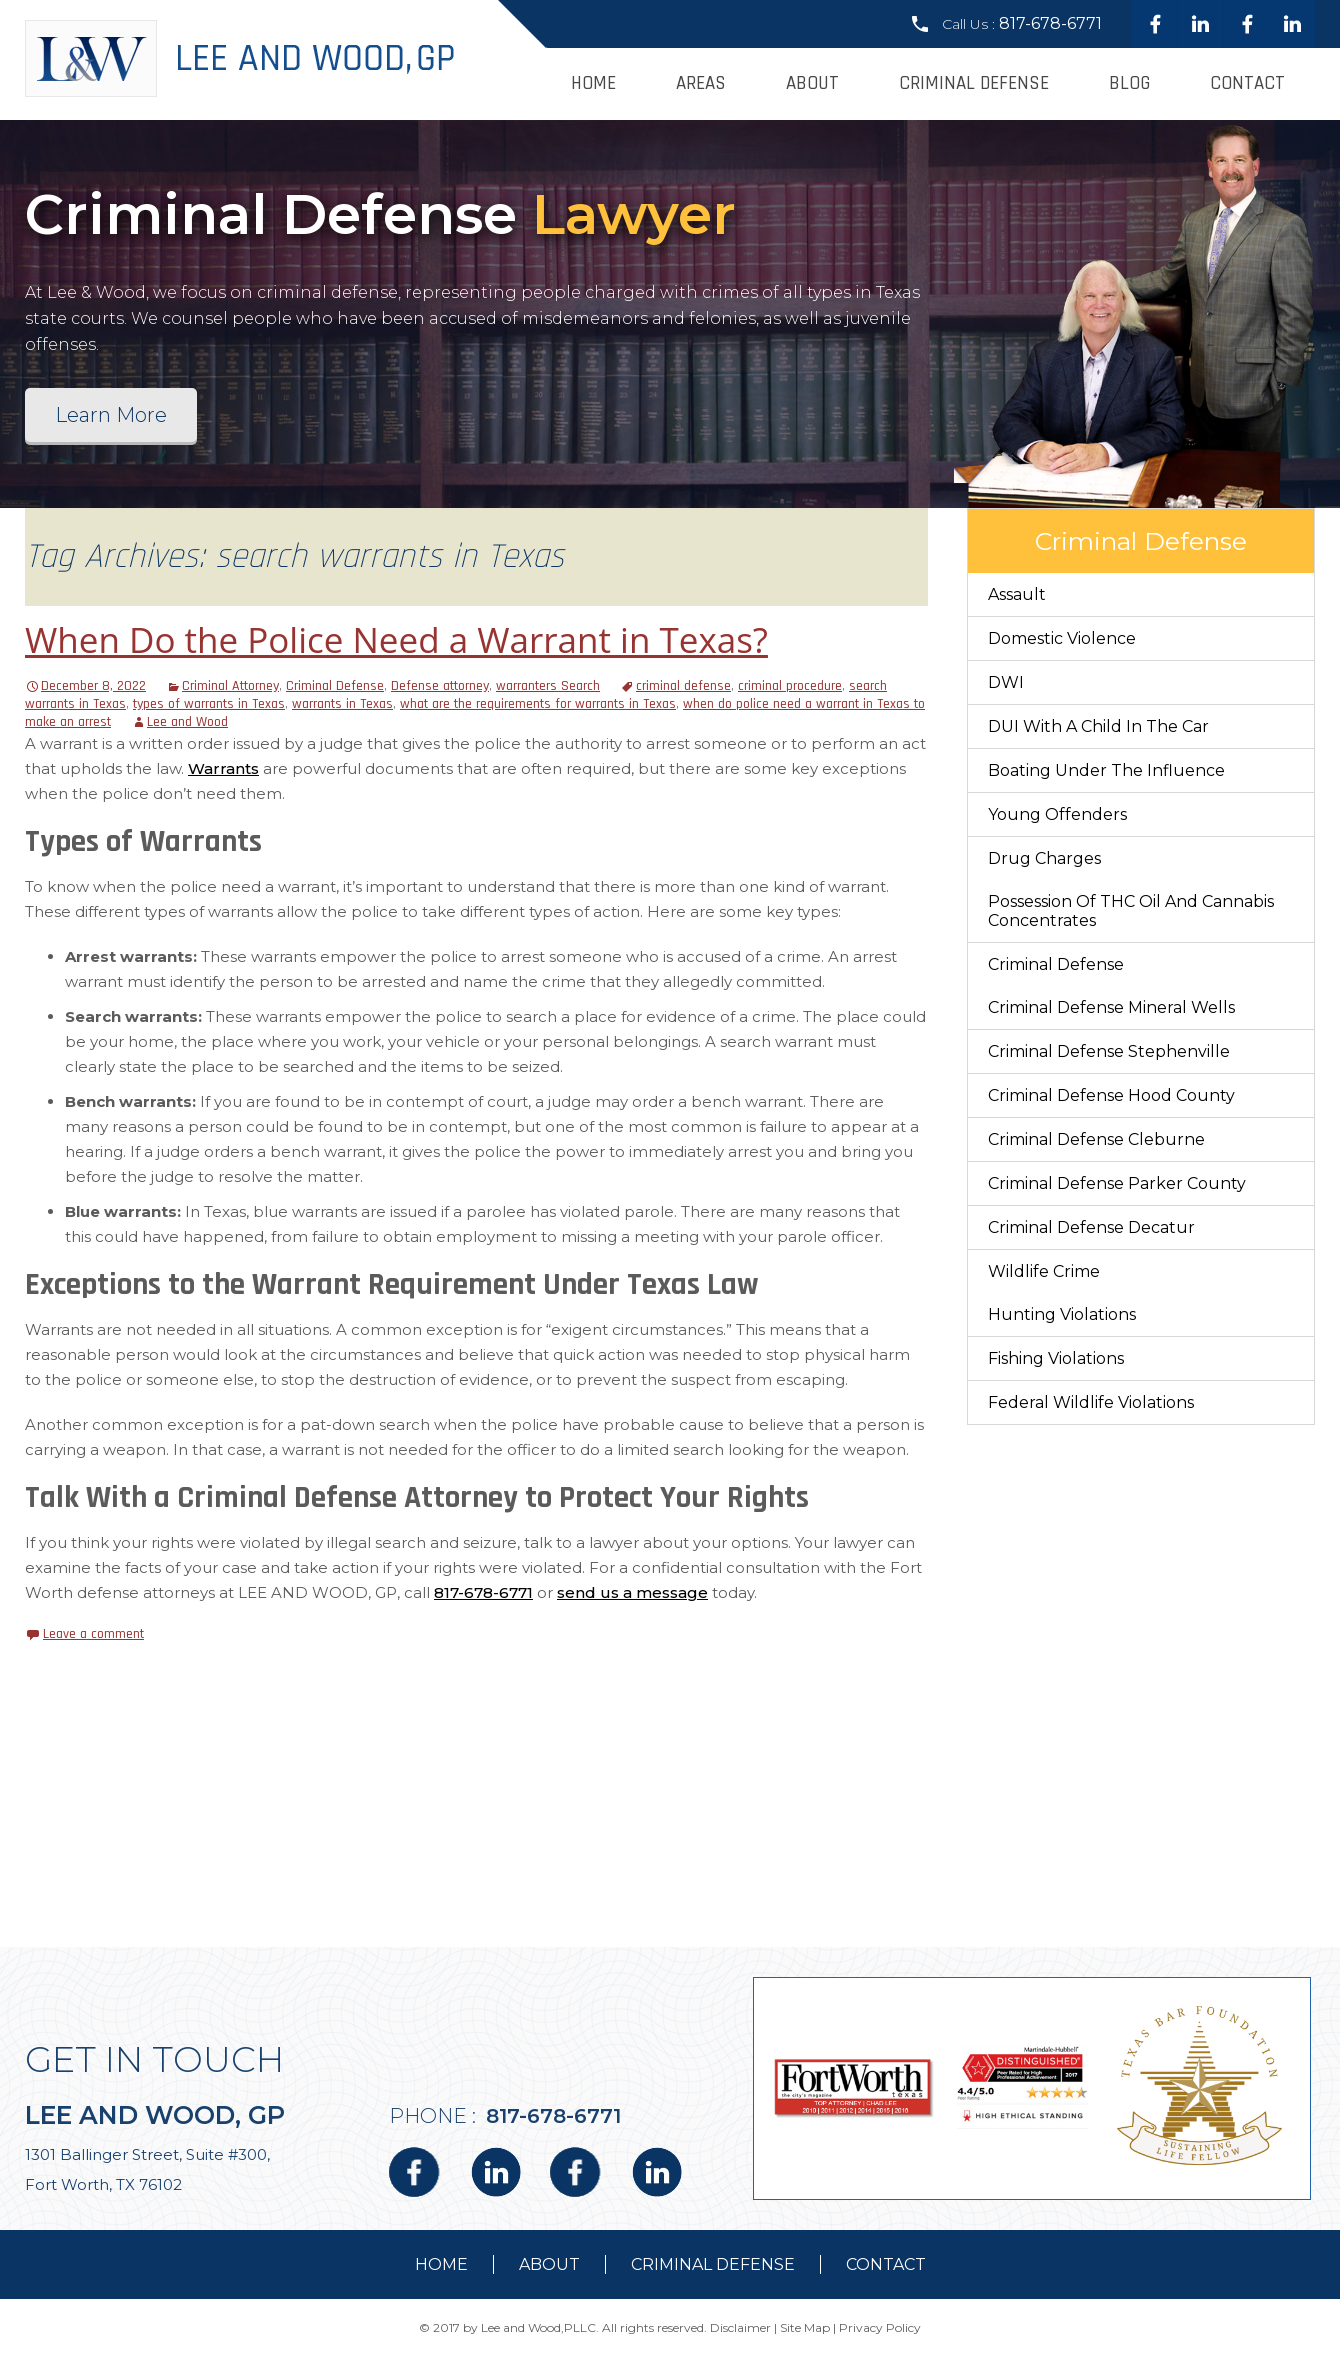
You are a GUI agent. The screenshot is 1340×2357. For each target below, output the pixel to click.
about (549, 2264)
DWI (1006, 682)
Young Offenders (1057, 814)
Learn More (111, 415)
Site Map (805, 2327)
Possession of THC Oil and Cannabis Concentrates (1131, 911)
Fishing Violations (1056, 1358)
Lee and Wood (187, 722)
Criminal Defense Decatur (1091, 1227)
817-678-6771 (1050, 23)
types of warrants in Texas (209, 704)
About (812, 83)
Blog (1129, 83)
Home (593, 83)
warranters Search (548, 686)
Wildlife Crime (1044, 1271)
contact (886, 2264)
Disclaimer (740, 2327)
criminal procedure (790, 686)
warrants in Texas (342, 704)
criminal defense (683, 686)
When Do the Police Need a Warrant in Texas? (396, 639)
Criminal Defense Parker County (1117, 1183)
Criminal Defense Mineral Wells (1111, 1007)
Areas (701, 83)
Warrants (223, 768)
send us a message (632, 1592)
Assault (1017, 594)
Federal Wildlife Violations (1091, 1402)
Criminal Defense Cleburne (1096, 1139)
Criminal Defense (974, 83)
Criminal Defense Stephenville (1109, 1051)
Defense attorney (440, 686)
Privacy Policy (880, 2327)
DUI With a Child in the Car (1098, 726)
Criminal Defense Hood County (1111, 1095)
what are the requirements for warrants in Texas (538, 704)
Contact (1247, 83)
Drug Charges (1044, 858)
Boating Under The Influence (1106, 770)
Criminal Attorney (230, 686)
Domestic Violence (1062, 638)
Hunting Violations (1062, 1314)
